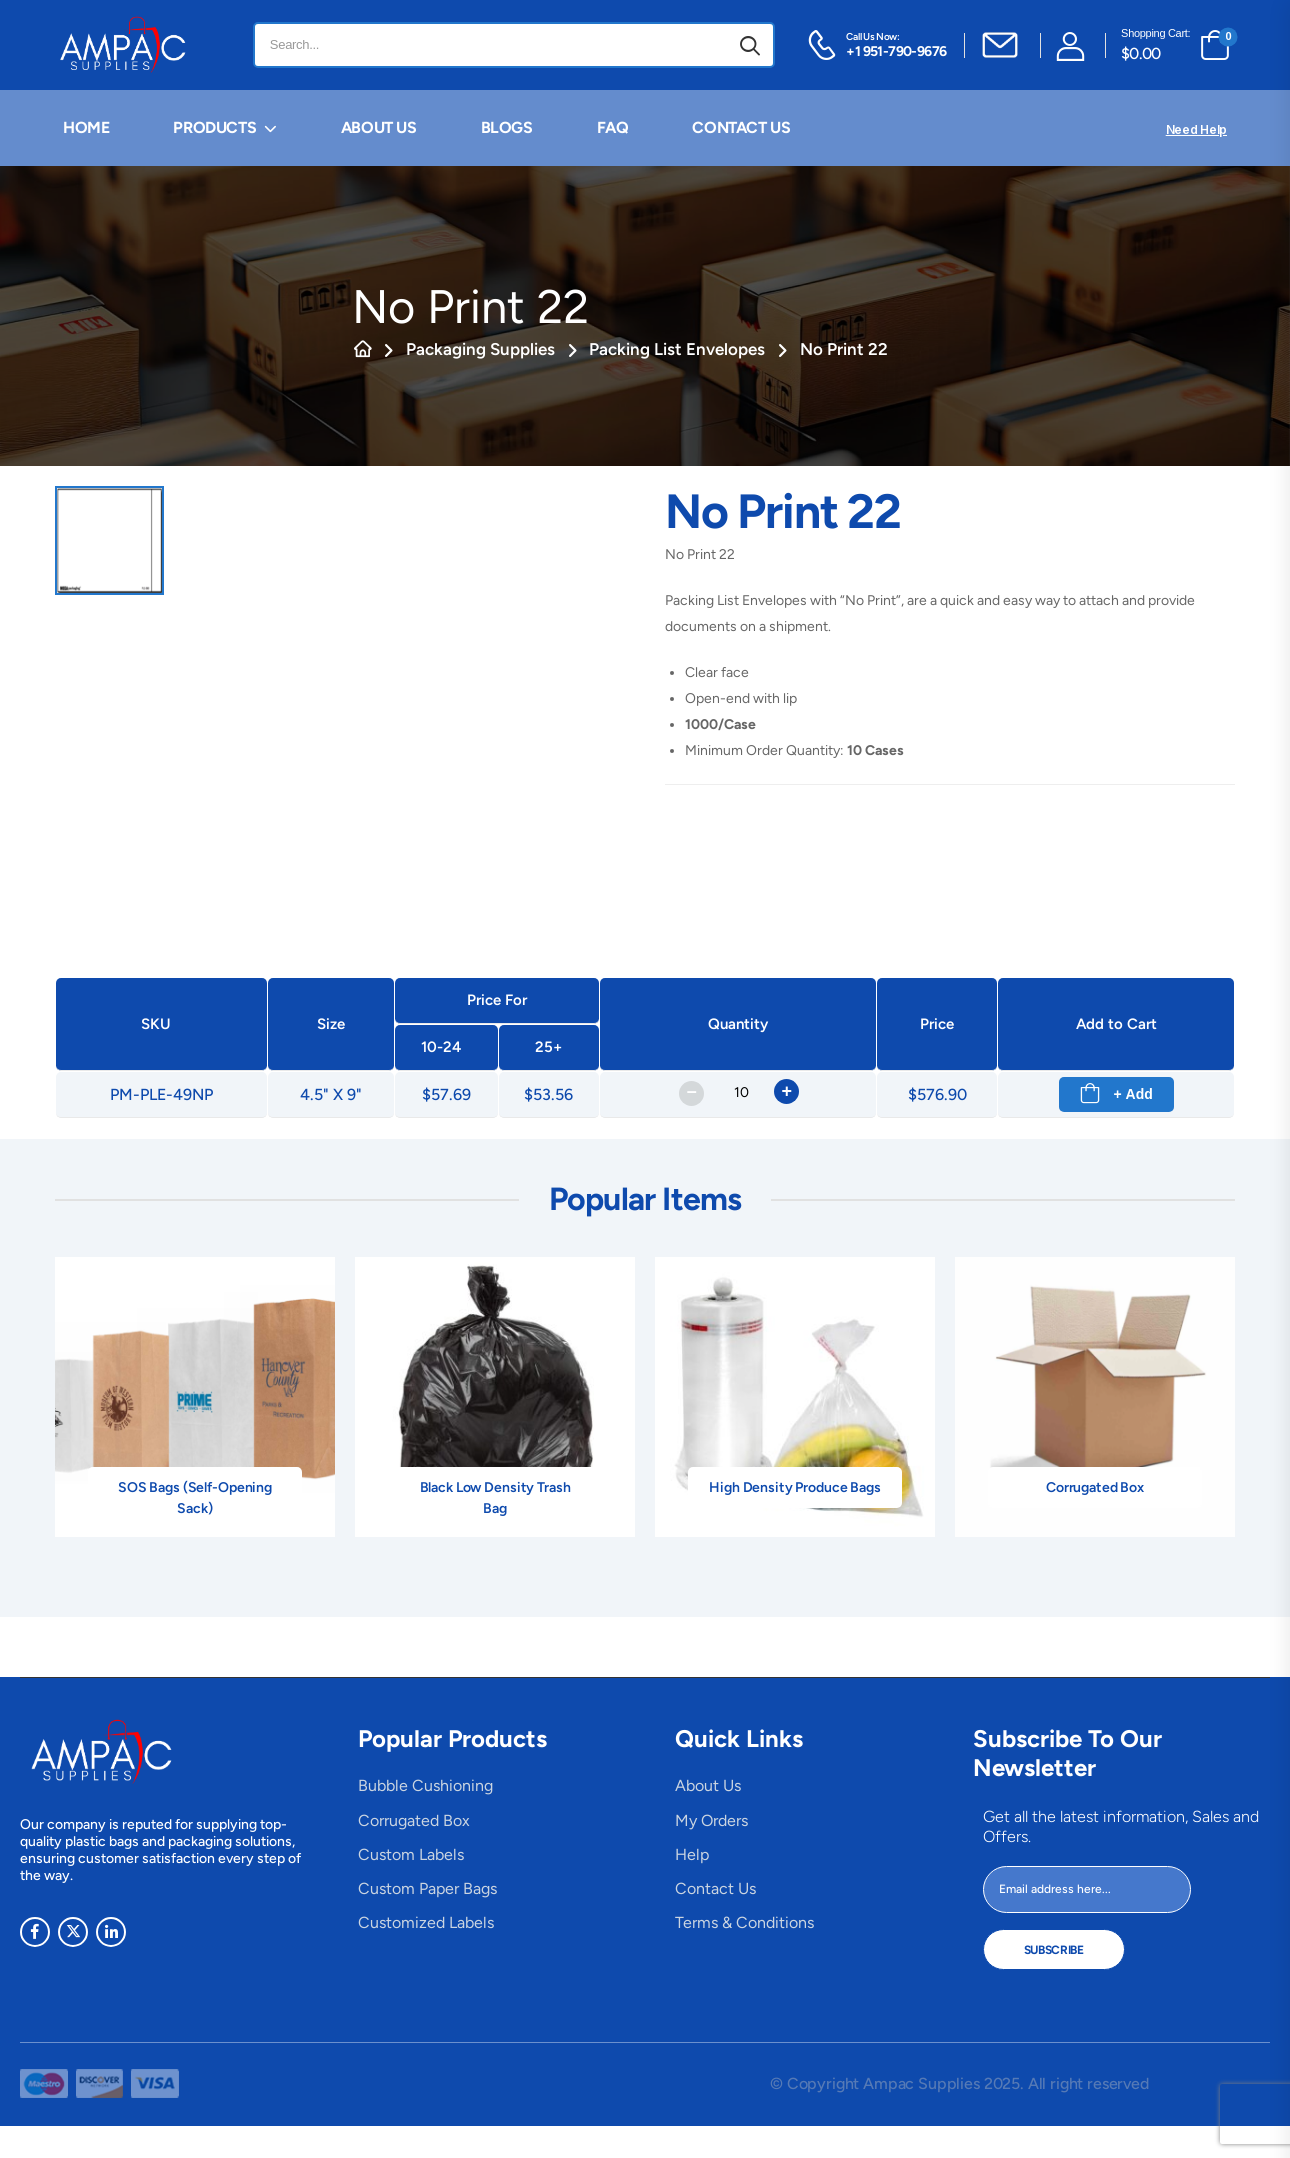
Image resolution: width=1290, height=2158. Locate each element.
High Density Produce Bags (795, 1487)
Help (692, 1854)
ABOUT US (379, 127)
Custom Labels (411, 1854)
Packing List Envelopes (677, 349)
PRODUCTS (214, 127)
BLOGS (507, 127)
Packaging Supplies (480, 349)
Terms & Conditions (744, 1922)
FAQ (613, 127)
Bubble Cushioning (425, 1785)
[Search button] (750, 45)
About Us (708, 1785)
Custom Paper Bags (427, 1888)
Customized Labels (426, 1922)
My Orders (711, 1820)
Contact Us (715, 1888)
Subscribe (1054, 1950)
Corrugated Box (1095, 1487)
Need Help (1196, 129)
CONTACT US (741, 127)
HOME (86, 127)
